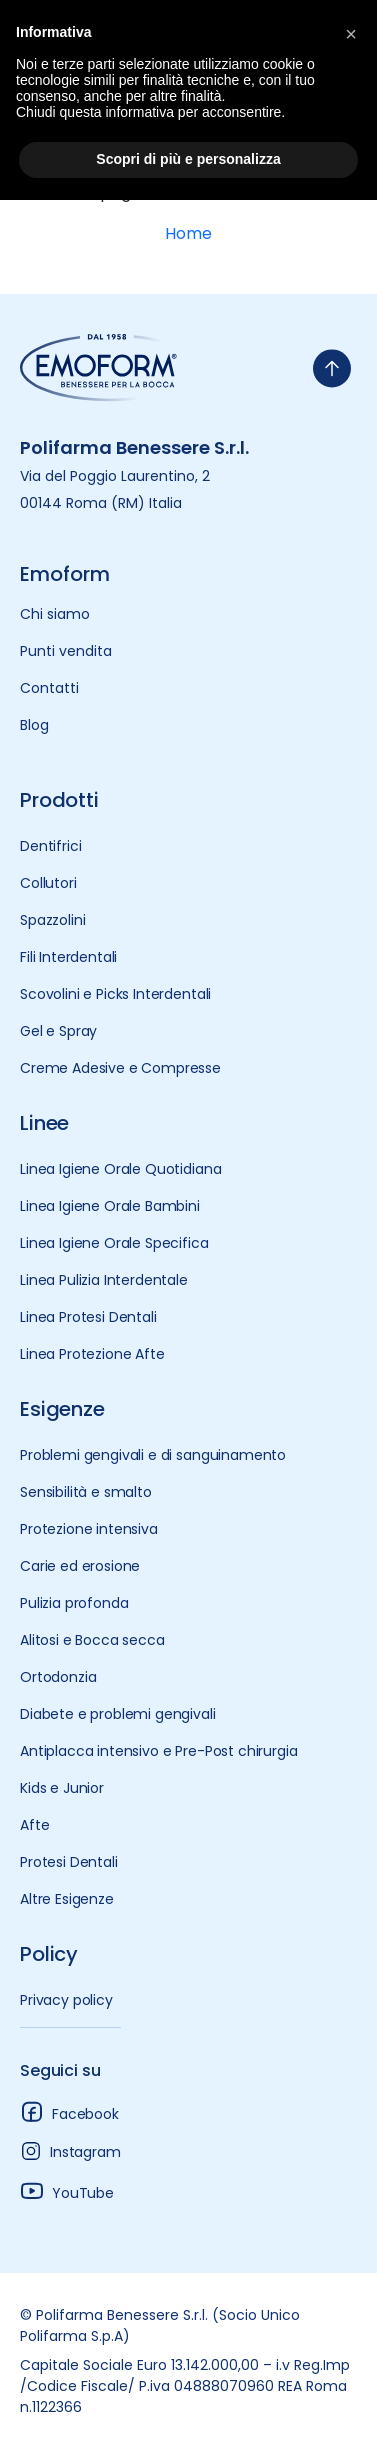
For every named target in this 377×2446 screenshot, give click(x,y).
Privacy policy (66, 2000)
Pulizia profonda (74, 1603)
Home (188, 233)
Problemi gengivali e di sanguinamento (153, 1455)
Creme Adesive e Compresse (120, 1068)
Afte (34, 1825)
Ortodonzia (58, 1677)
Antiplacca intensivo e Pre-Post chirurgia (158, 1751)
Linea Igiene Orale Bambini (110, 1206)
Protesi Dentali (69, 1862)
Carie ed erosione (80, 1566)
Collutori (48, 883)
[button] (351, 32)
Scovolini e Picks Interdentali (115, 994)
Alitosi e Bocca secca (92, 1640)
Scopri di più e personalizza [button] (188, 159)
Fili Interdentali (68, 957)
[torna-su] (332, 368)
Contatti (49, 688)
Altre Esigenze (67, 1899)
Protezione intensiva (89, 1529)
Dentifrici (50, 846)
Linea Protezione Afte (92, 1354)
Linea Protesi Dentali (88, 1317)
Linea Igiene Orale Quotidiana (120, 1169)
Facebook (69, 2111)
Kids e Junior (62, 1788)
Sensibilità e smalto (86, 1492)
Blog (34, 725)
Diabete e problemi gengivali (118, 1714)
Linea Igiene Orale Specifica (114, 1243)
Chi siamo (55, 614)
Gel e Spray (58, 1031)
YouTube (67, 2190)
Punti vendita (66, 651)
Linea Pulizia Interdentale (104, 1280)
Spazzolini (52, 920)
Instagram (70, 2151)
